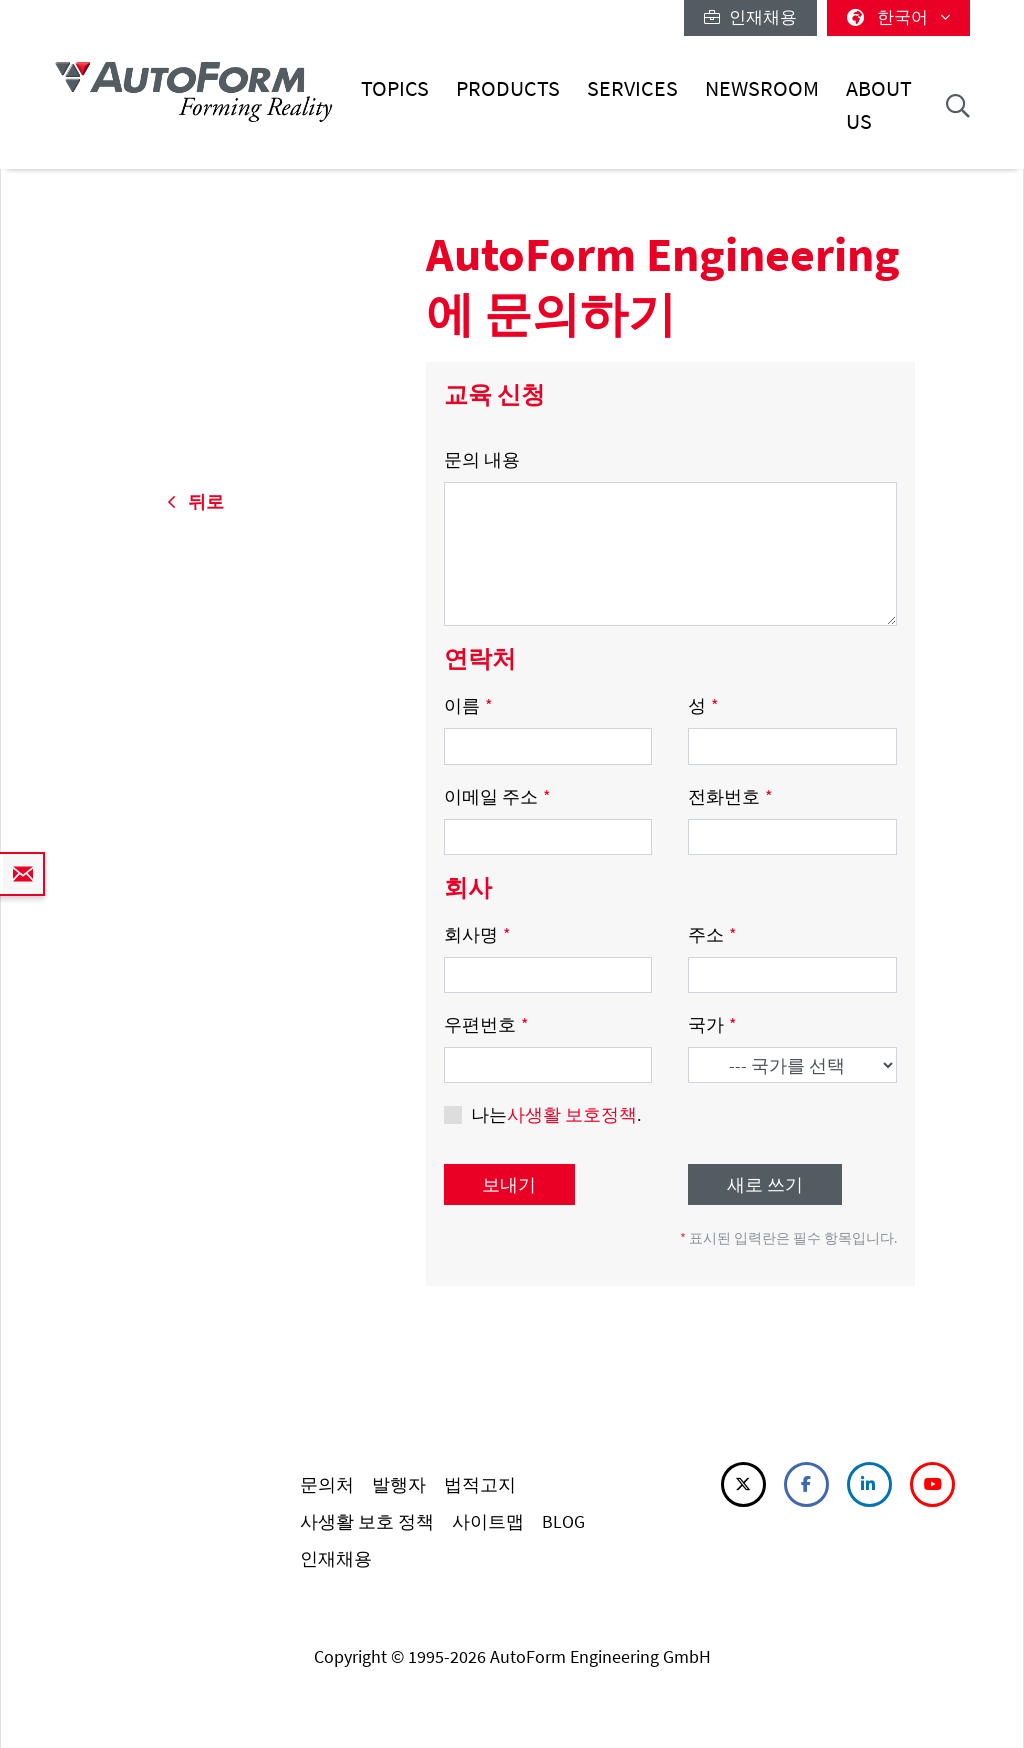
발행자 (399, 1484)
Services (632, 88)
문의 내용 (482, 459)
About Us (879, 104)
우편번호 (486, 1024)
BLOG (563, 1521)
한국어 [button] (898, 17)
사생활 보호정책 (572, 1114)
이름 (468, 705)
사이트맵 (488, 1521)
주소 (712, 934)
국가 (712, 1024)
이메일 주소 (497, 796)
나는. (556, 1114)
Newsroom (762, 88)
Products (508, 88)
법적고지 (480, 1484)
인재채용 (750, 17)
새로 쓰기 (765, 1184)
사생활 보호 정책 (367, 1521)
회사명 (477, 934)
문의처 (327, 1484)
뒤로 (195, 501)
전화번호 (730, 796)
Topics (395, 88)
